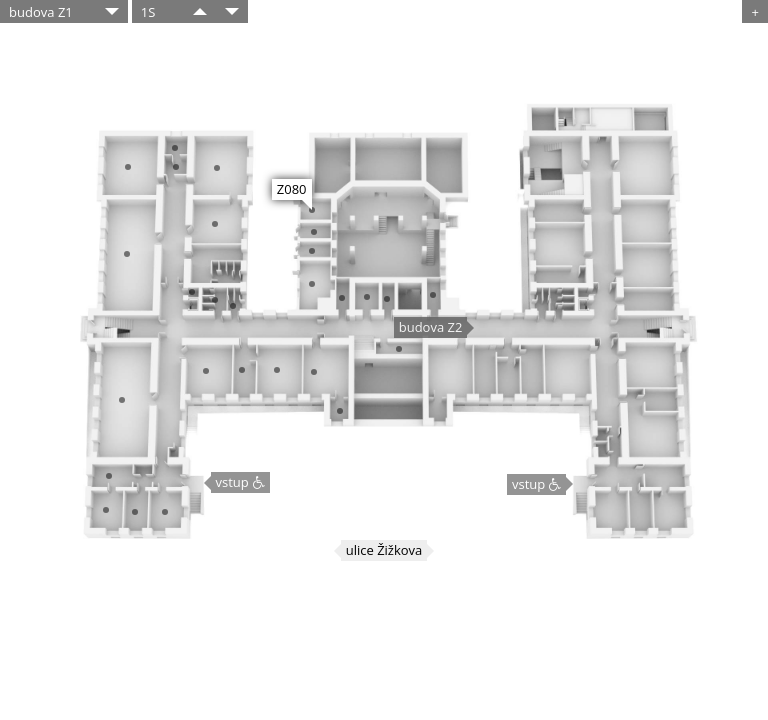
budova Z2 (431, 327)
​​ (200, 11)
